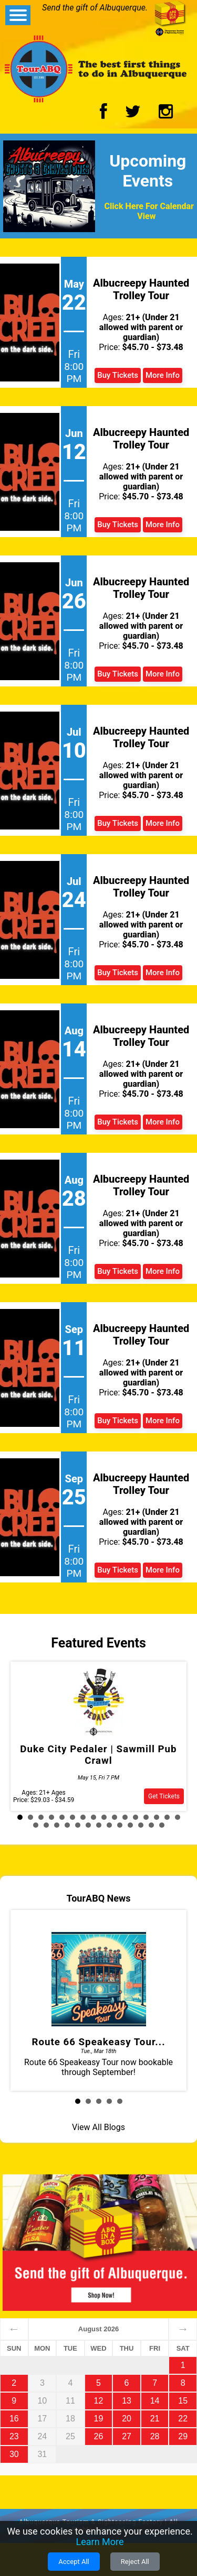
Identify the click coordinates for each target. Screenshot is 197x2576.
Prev (29, 1739)
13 (146, 1817)
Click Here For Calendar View (149, 211)
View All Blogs (98, 2127)
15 (167, 1817)
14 (156, 1817)
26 (130, 1825)
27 (140, 1825)
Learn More (100, 2541)
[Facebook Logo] (103, 114)
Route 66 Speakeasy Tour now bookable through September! (98, 1999)
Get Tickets (164, 1796)
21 (77, 1825)
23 (98, 1825)
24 (109, 1825)
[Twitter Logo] (132, 114)
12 (135, 1817)
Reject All (135, 2562)
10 (114, 1817)
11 (125, 1817)
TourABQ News (99, 1898)
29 (161, 1825)
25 (119, 1825)
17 (35, 1825)
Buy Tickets (117, 375)
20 (67, 1825)
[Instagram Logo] (165, 114)
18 (46, 1825)
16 (177, 1817)
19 (56, 1825)
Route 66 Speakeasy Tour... (98, 2042)
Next (168, 1739)
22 (88, 1825)
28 (151, 1825)
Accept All (73, 2562)
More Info (163, 375)
